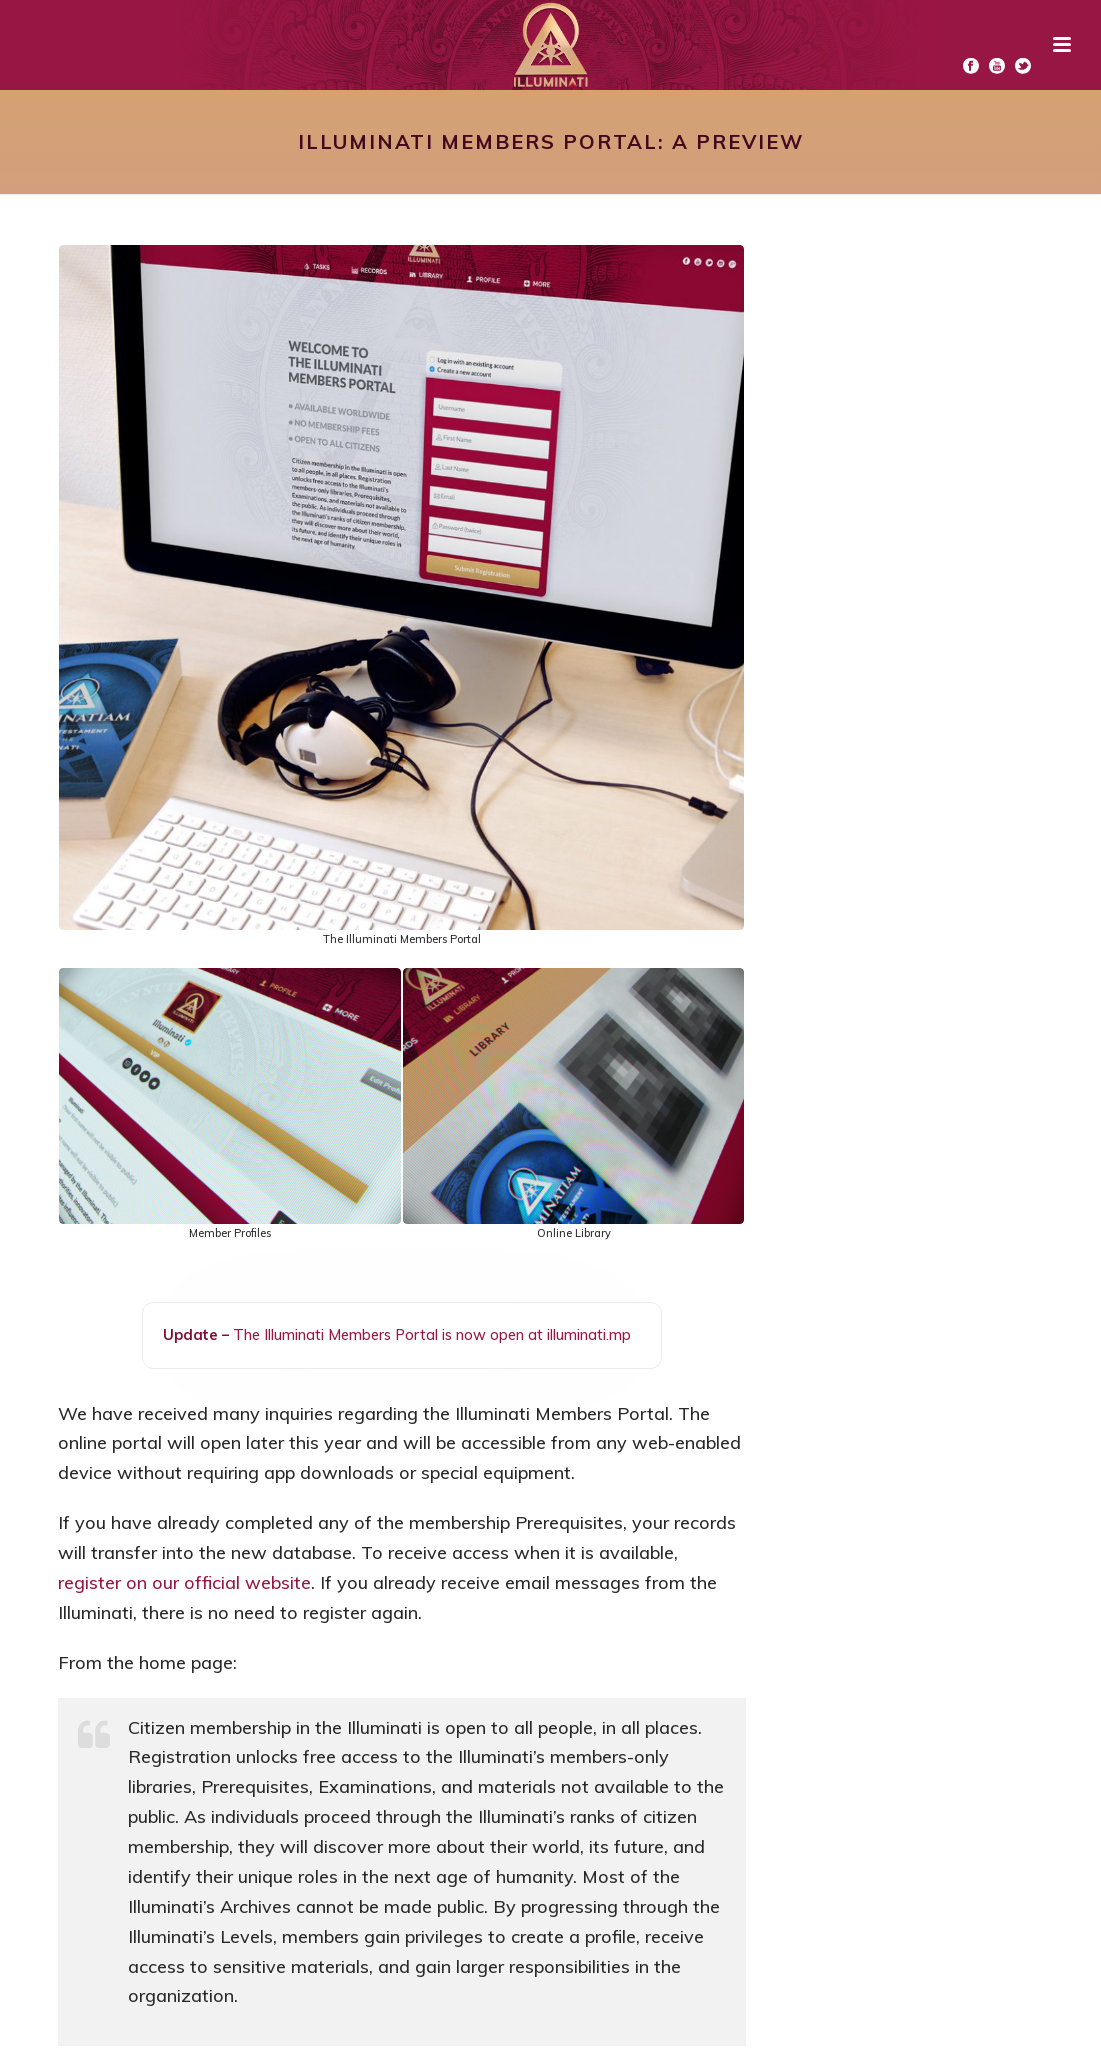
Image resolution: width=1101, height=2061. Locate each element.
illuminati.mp (589, 1334)
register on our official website (184, 1582)
